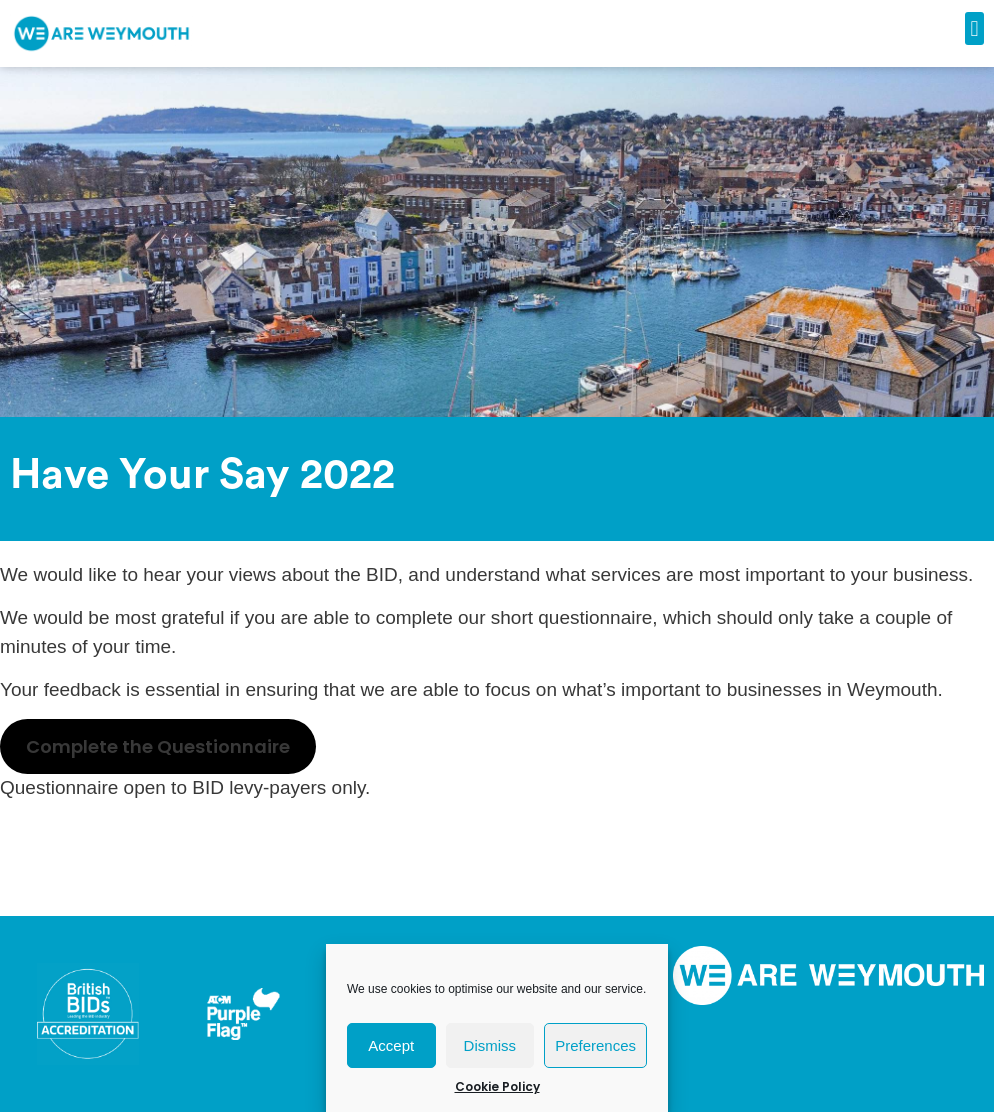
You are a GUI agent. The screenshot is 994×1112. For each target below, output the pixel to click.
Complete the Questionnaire (158, 746)
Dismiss (490, 1045)
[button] (974, 28)
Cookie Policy (497, 1086)
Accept (391, 1045)
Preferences (595, 1045)
